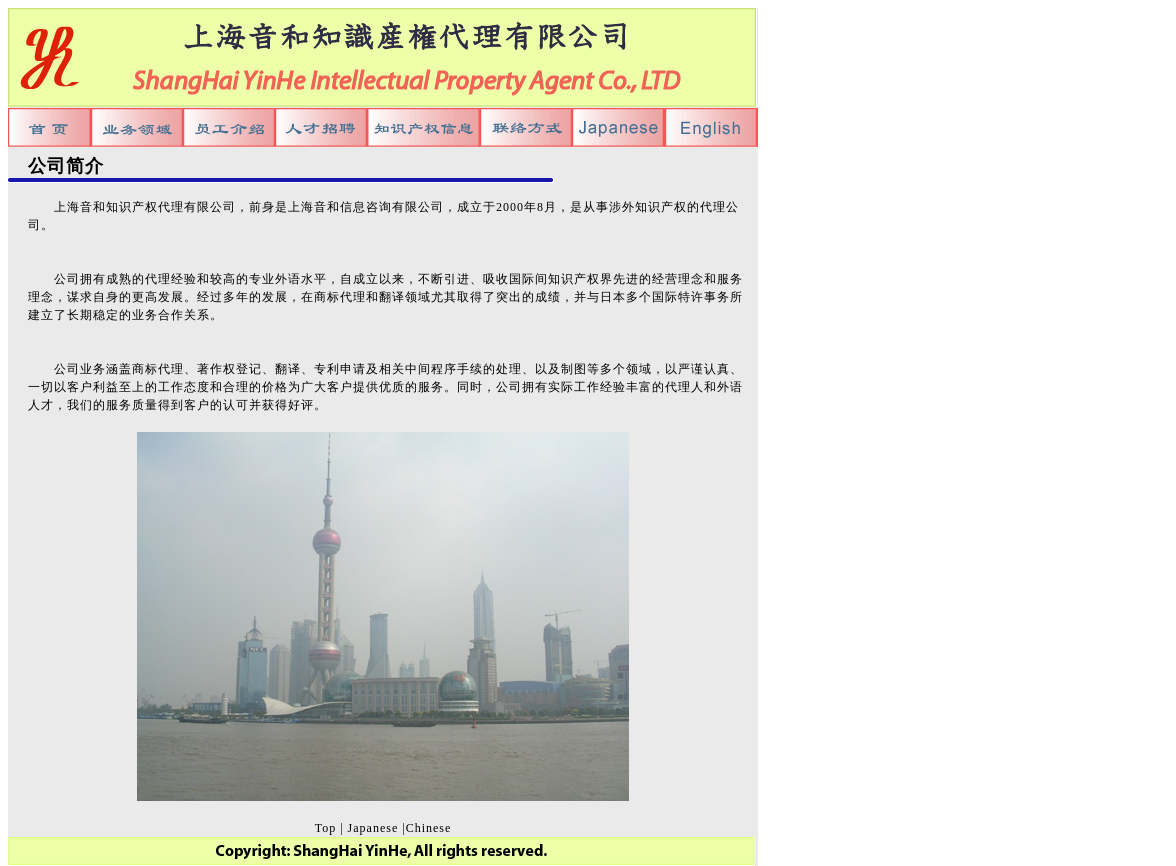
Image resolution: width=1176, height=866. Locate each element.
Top (326, 828)
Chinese (429, 828)
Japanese (373, 828)
